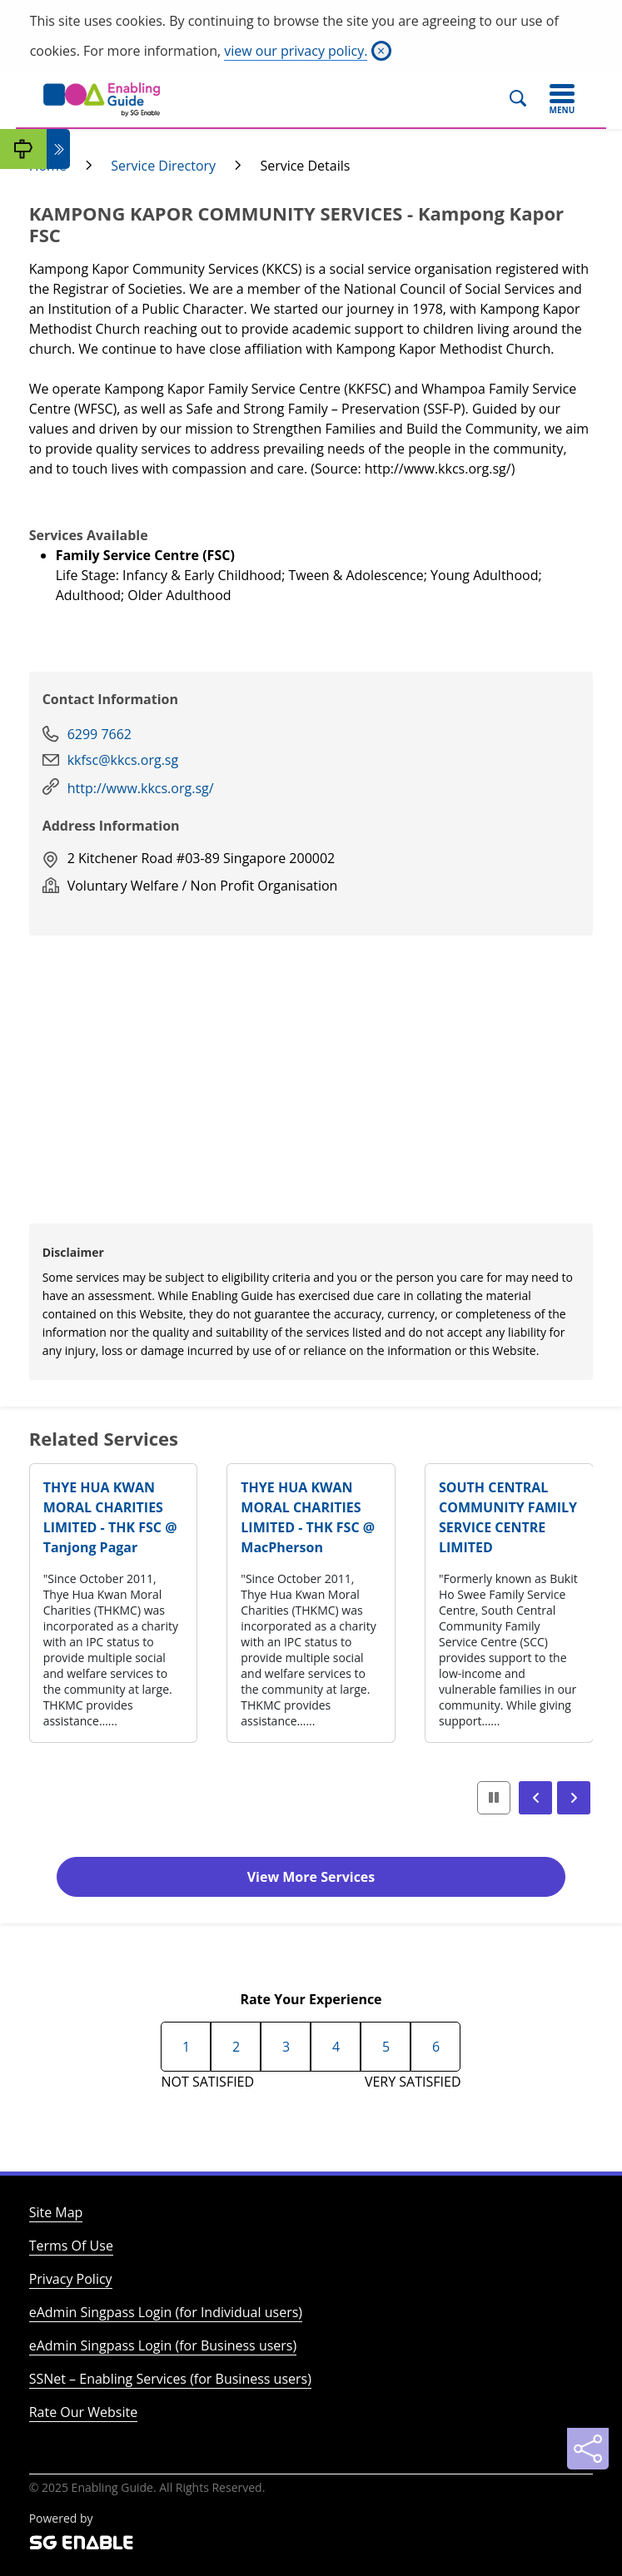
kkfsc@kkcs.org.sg (123, 760)
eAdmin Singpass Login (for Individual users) (165, 2312)
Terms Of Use (71, 2245)
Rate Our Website (83, 2412)
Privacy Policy (70, 2279)
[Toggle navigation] (562, 99)
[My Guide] (23, 149)
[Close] (381, 51)
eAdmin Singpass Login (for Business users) (163, 2345)
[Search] (525, 99)
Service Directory (163, 165)
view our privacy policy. (295, 51)
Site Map (56, 2212)
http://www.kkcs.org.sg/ (140, 788)
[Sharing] (588, 2448)
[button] (535, 1797)
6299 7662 (99, 734)
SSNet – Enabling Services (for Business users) (170, 2379)
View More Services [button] (311, 1877)
